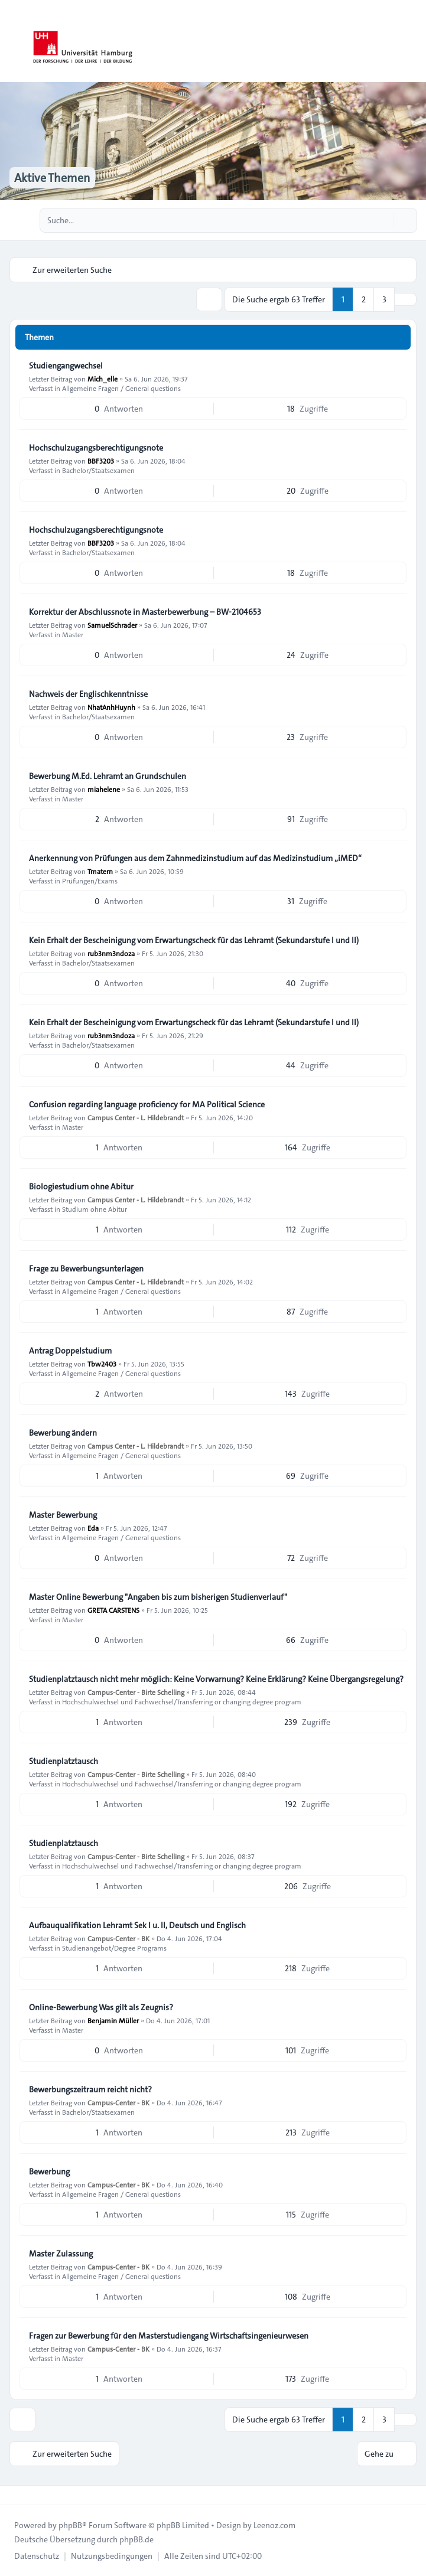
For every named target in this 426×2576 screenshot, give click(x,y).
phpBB (70, 2525)
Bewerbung (49, 2171)
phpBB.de (136, 2539)
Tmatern (100, 871)
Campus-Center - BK (118, 1938)
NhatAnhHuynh (111, 707)
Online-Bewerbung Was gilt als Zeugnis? (101, 2007)
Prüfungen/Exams (90, 880)
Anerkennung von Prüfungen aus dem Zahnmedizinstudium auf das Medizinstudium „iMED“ (195, 858)
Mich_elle (102, 378)
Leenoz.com (274, 2525)
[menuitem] (36, 2556)
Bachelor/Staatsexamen (98, 470)
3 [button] (384, 299)
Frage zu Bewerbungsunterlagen (86, 1268)
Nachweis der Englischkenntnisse (88, 694)
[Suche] (383, 220)
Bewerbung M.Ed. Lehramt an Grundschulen (107, 776)
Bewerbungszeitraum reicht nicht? (90, 2089)
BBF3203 (100, 460)
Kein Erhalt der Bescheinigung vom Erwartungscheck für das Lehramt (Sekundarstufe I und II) (194, 940)
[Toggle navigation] (412, 41)
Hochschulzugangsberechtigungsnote (96, 448)
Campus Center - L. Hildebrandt (135, 1117)
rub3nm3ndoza (111, 953)
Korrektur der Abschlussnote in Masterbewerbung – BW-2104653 (145, 612)
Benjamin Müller (113, 2020)
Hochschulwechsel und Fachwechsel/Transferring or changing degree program (181, 1701)
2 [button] (364, 299)
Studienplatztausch (63, 1761)
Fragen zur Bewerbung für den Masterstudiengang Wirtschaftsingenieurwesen (168, 2336)
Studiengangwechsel (66, 365)
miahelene (103, 789)
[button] (405, 299)
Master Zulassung (61, 2253)
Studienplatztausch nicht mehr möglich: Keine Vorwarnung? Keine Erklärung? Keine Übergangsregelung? (216, 1679)
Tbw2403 (101, 1363)
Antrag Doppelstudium (70, 1351)
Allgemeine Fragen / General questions (121, 388)
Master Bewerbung (63, 1515)
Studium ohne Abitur (94, 1209)
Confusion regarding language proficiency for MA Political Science (147, 1104)
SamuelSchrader (112, 624)
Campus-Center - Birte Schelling (135, 1692)
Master (72, 634)
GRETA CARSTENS (113, 1610)
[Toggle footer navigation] (14, 2495)
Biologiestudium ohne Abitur (81, 1186)
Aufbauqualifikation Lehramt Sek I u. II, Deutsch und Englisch (137, 1925)
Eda (93, 1527)
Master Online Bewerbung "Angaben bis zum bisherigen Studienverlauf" (158, 1597)
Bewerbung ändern (63, 1433)
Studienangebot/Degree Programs (114, 1947)
